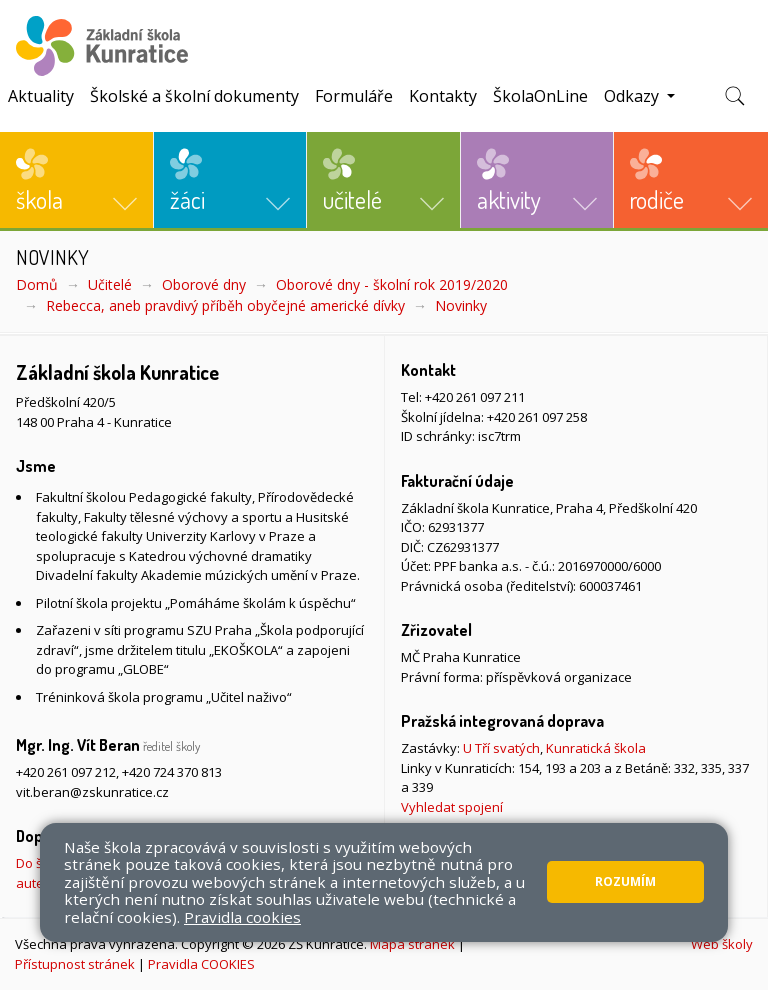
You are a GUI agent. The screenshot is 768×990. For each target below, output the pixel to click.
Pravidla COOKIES (201, 964)
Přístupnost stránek (75, 964)
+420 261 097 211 (475, 397)
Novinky (461, 305)
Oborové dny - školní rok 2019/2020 (392, 284)
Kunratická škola (596, 748)
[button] (76, 180)
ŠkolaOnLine (540, 96)
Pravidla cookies (242, 917)
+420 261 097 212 (66, 772)
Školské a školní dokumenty (194, 96)
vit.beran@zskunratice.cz (92, 792)
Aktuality (41, 96)
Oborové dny (204, 284)
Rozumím (625, 881)
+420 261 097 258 (537, 417)
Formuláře (354, 96)
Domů (37, 284)
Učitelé (110, 284)
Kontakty (443, 96)
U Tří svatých (501, 748)
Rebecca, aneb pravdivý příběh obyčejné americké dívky (225, 305)
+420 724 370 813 (172, 772)
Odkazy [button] (633, 96)
